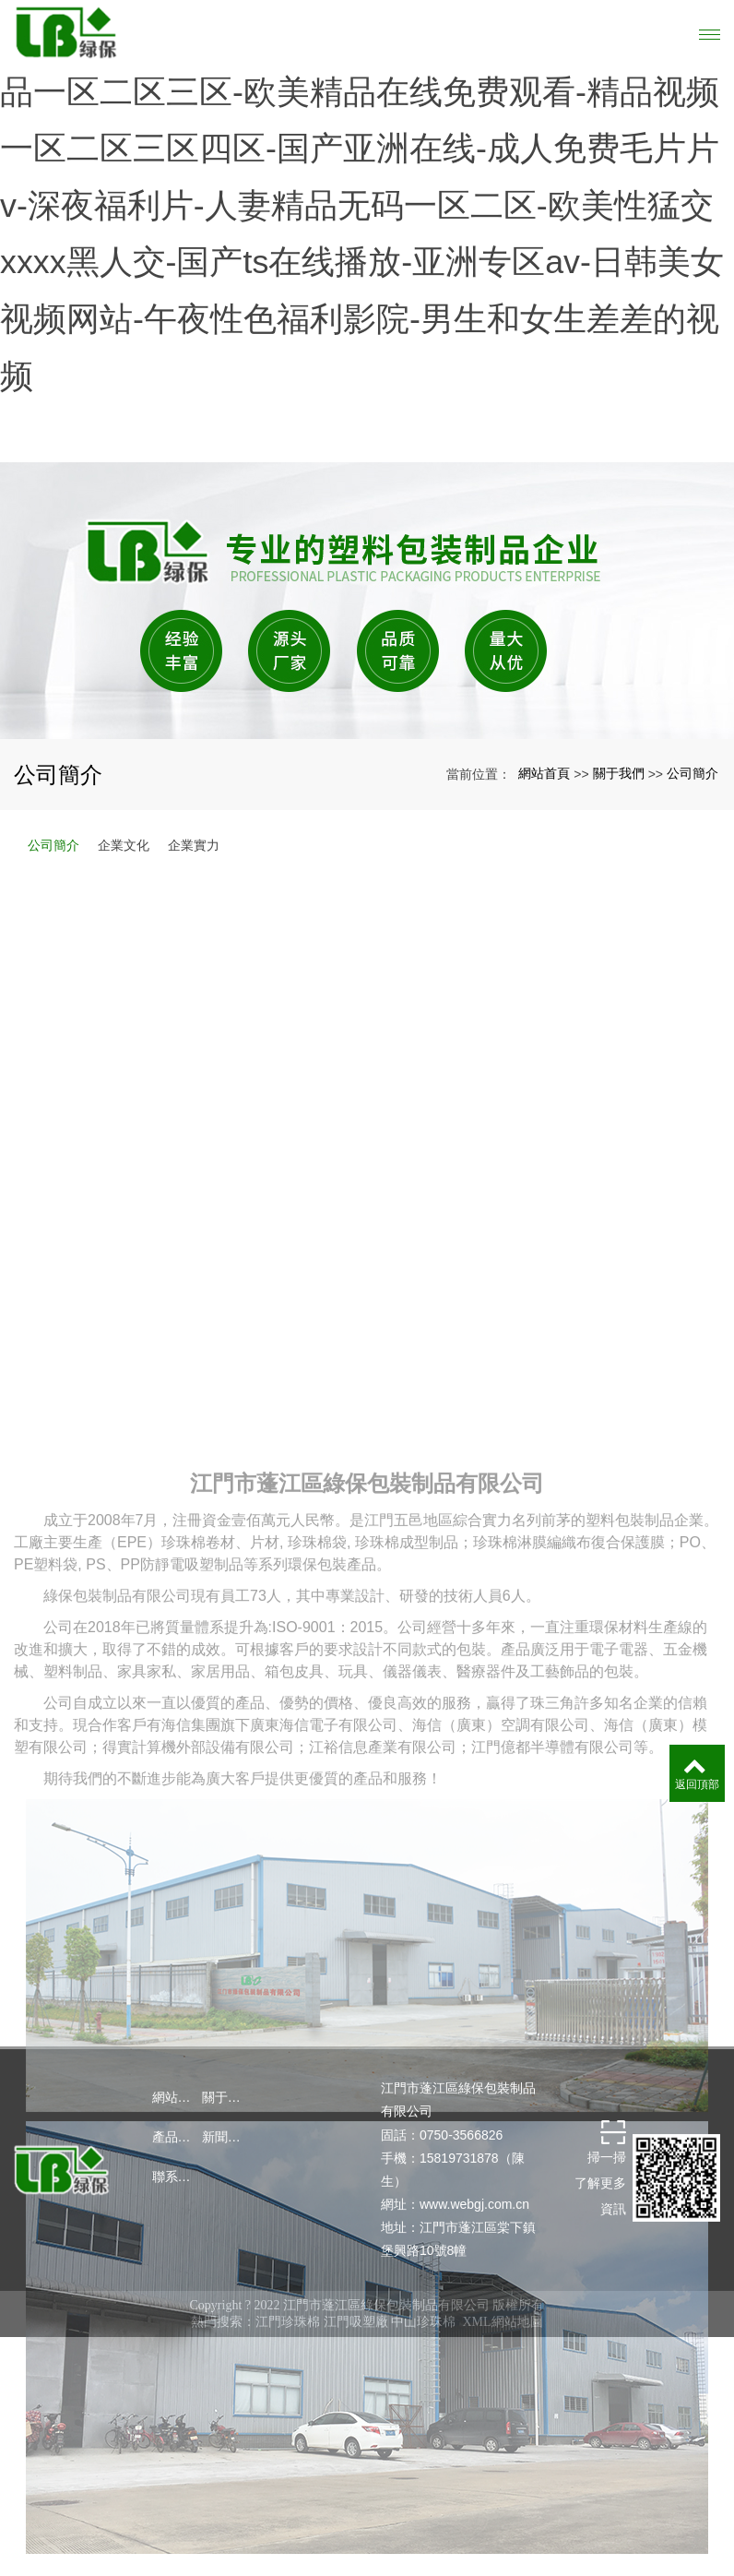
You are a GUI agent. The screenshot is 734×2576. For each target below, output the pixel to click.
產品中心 (177, 2307)
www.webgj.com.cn (474, 2374)
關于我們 (619, 943)
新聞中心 (227, 2307)
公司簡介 (692, 943)
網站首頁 (544, 943)
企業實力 (193, 1015)
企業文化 (123, 1015)
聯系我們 (177, 2347)
